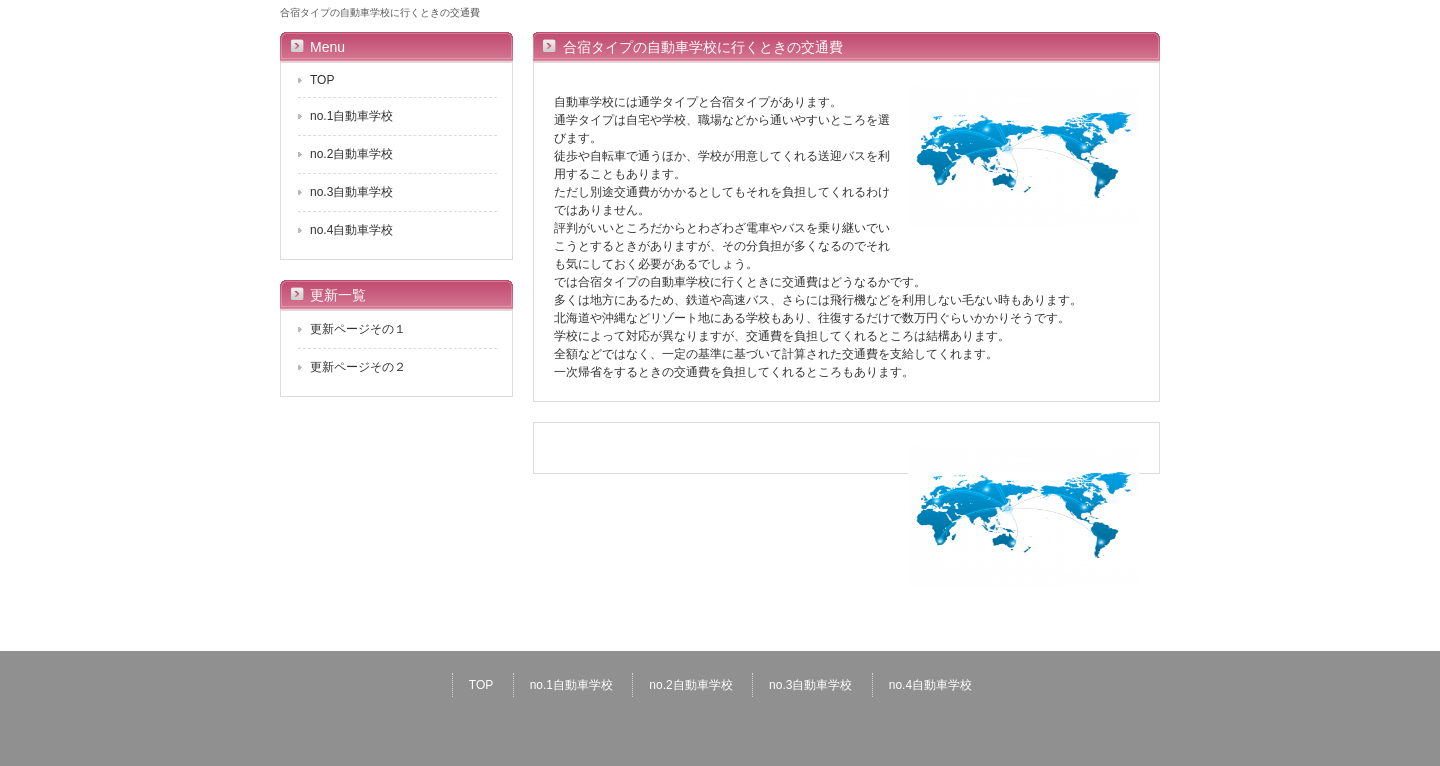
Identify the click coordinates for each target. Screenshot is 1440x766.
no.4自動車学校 (351, 230)
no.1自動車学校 (351, 116)
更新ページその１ (358, 329)
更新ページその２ (358, 367)
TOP (322, 80)
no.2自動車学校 (351, 154)
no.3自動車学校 (351, 192)
